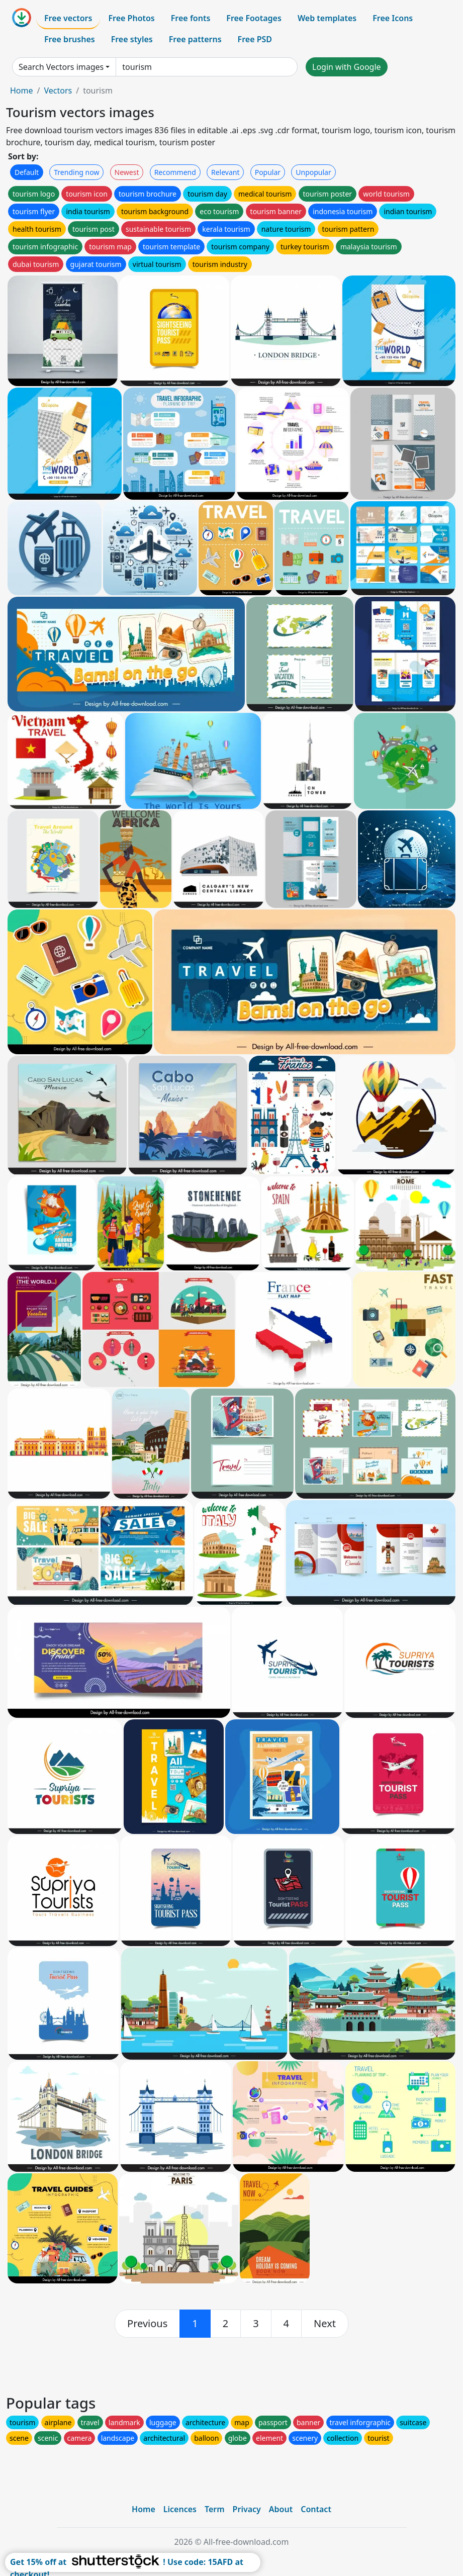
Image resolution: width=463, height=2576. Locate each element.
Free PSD (255, 39)
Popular (268, 172)
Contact (316, 2509)
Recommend (175, 172)
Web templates (327, 18)
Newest (127, 172)
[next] (324, 2324)
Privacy (247, 2509)
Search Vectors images (61, 66)
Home (21, 90)
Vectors (58, 90)
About (281, 2509)
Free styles (132, 39)
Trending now (76, 172)
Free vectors (68, 18)
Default (27, 172)
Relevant (225, 172)
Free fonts (191, 18)
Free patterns (195, 39)
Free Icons (393, 18)
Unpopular (313, 172)
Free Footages (254, 18)
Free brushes (69, 39)
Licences (180, 2509)
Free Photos (131, 18)
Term (215, 2509)
